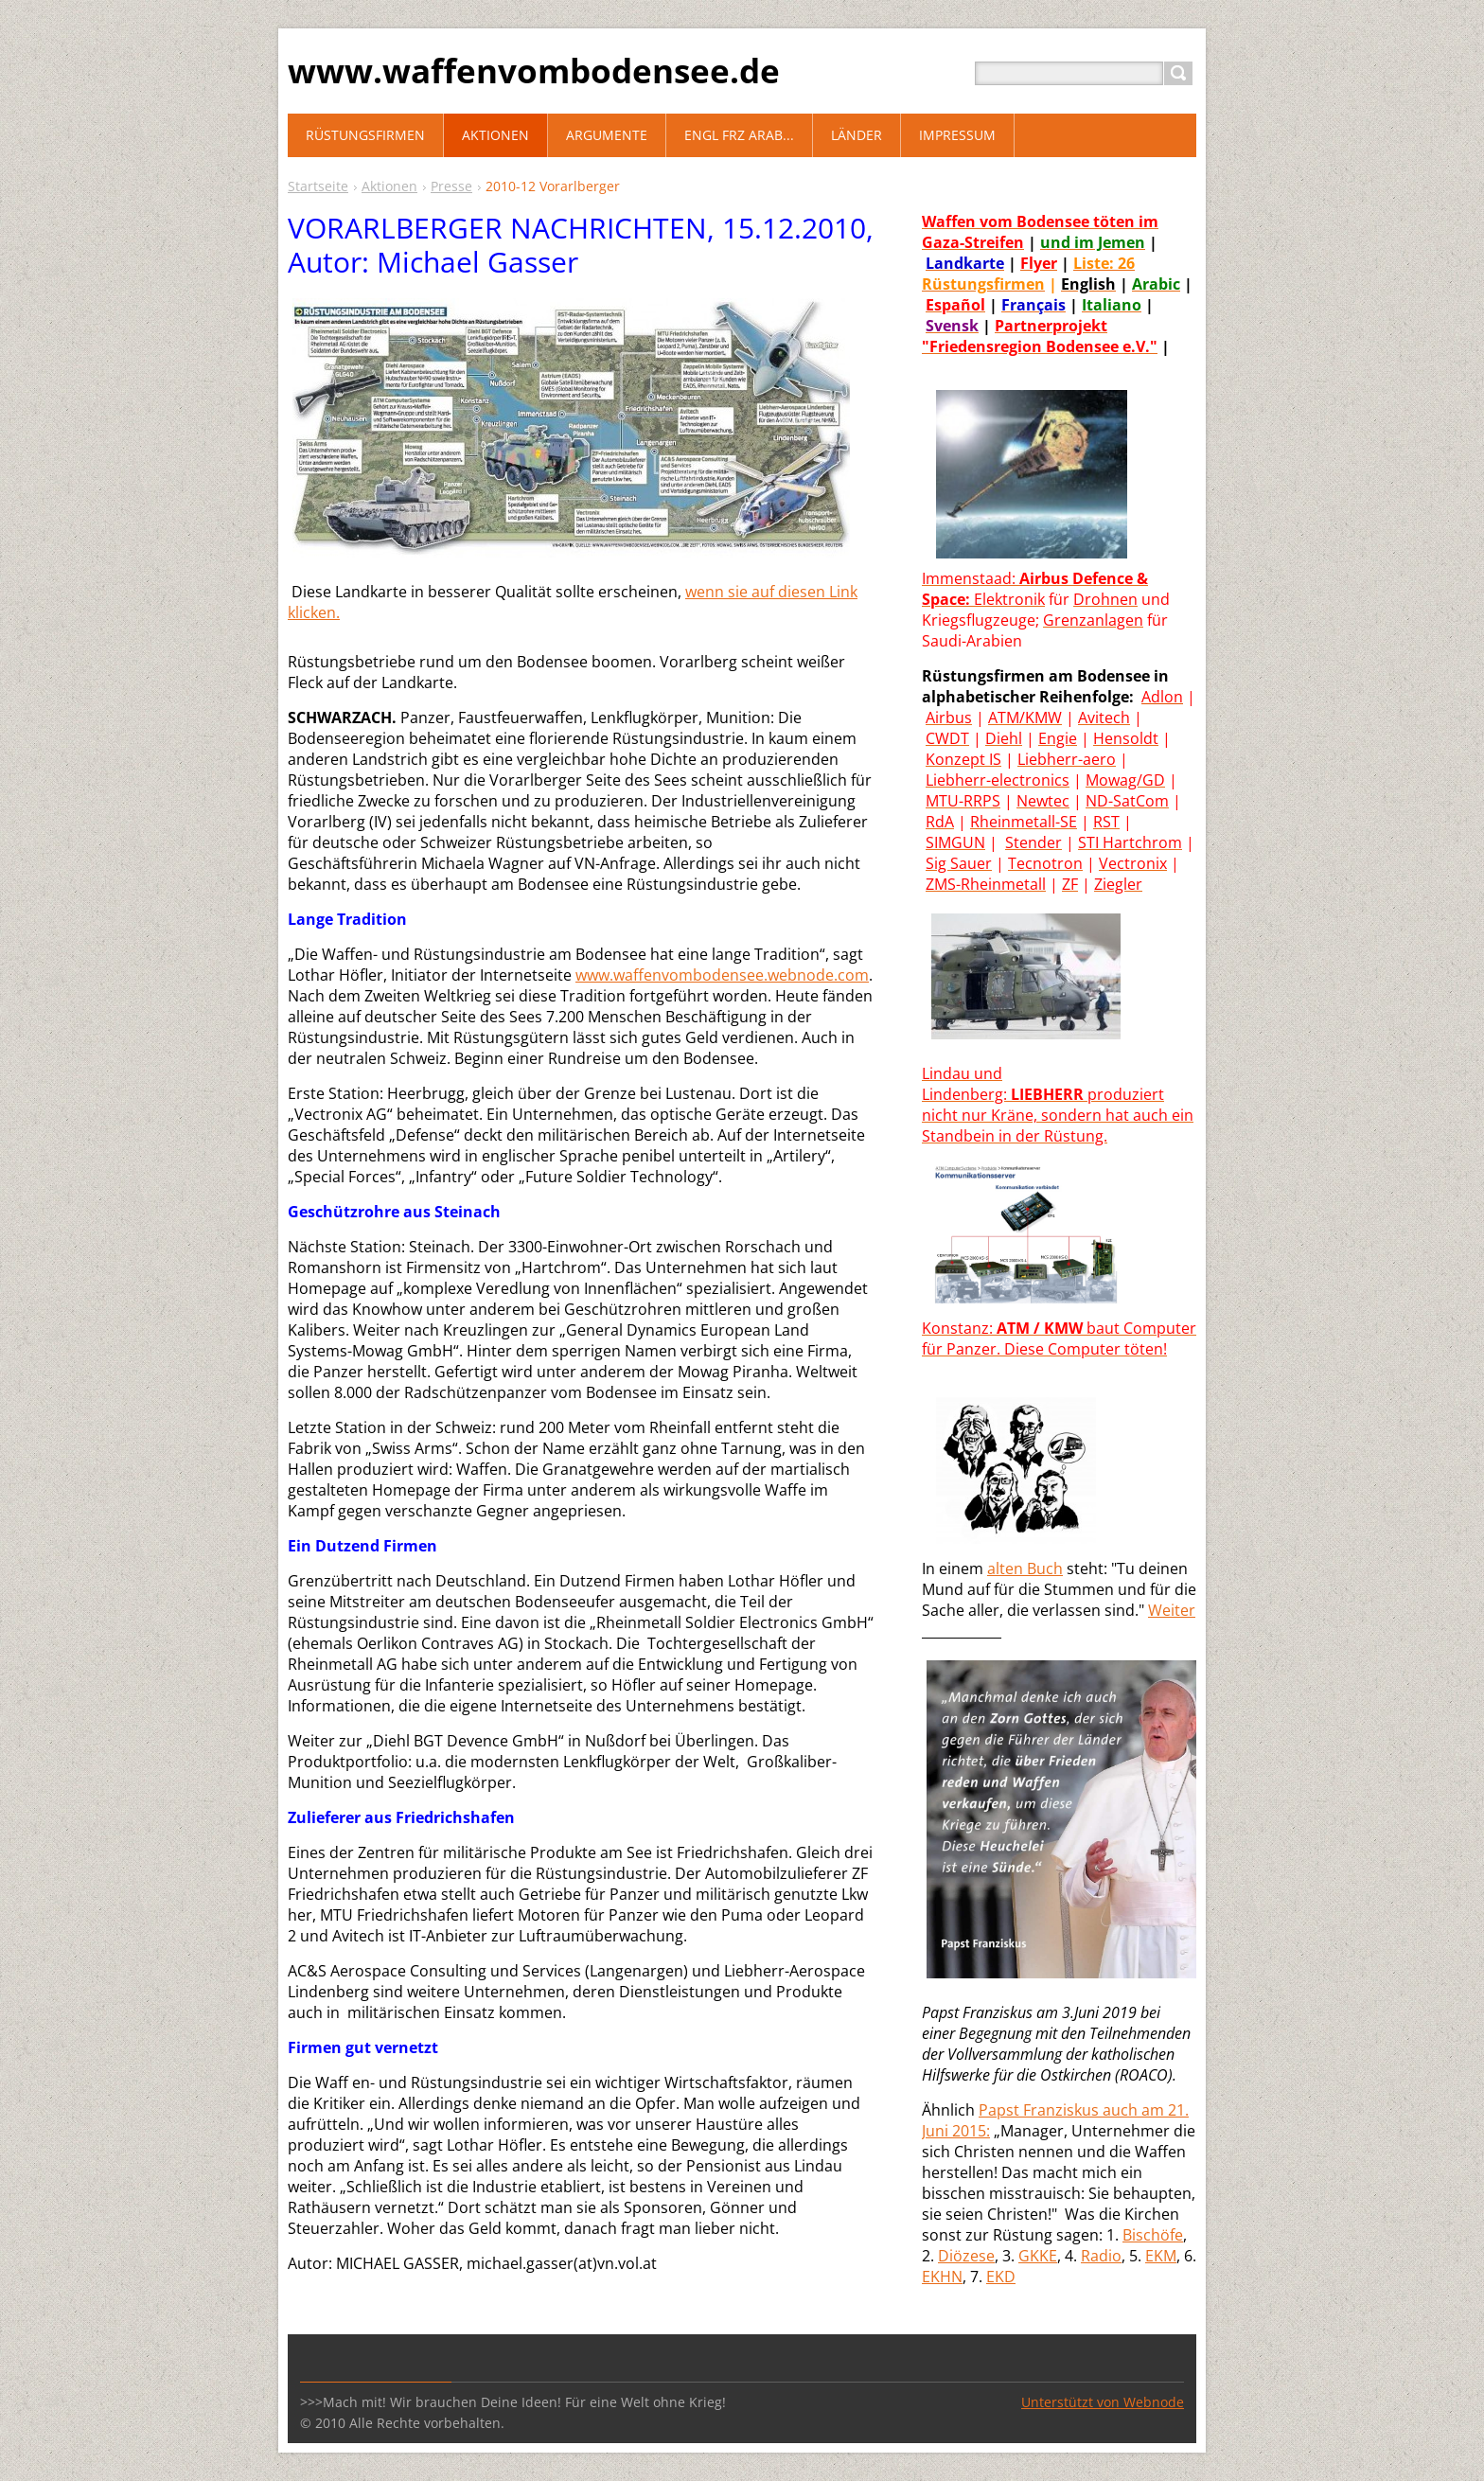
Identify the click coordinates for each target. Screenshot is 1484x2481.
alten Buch (1025, 1568)
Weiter (1171, 1610)
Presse (451, 186)
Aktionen (389, 186)
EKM (1160, 2255)
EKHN (942, 2276)
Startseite (318, 186)
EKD (1001, 2276)
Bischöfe (1152, 2234)
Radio (1101, 2255)
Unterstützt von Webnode (1102, 2402)
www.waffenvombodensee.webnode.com (722, 975)
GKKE (1037, 2255)
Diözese (966, 2255)
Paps (996, 2110)
